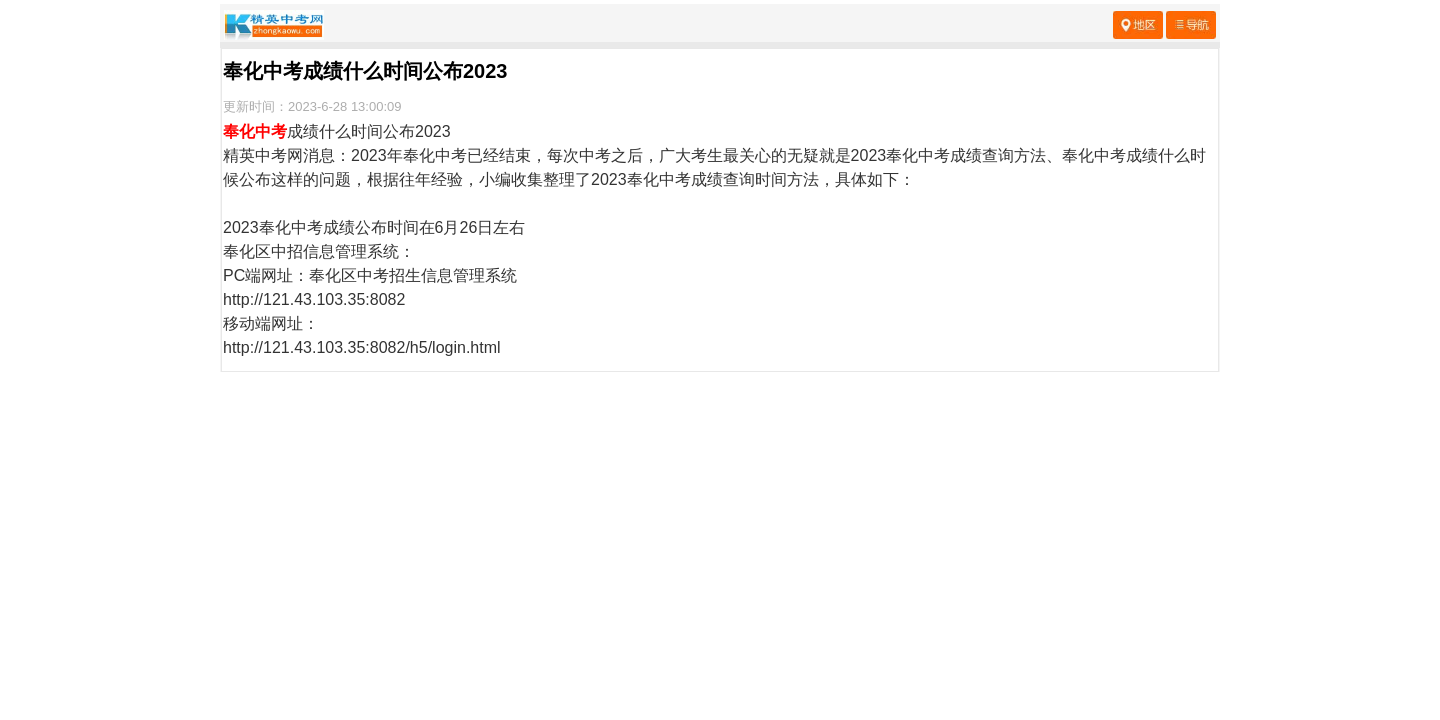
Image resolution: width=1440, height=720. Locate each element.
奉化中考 (255, 131)
